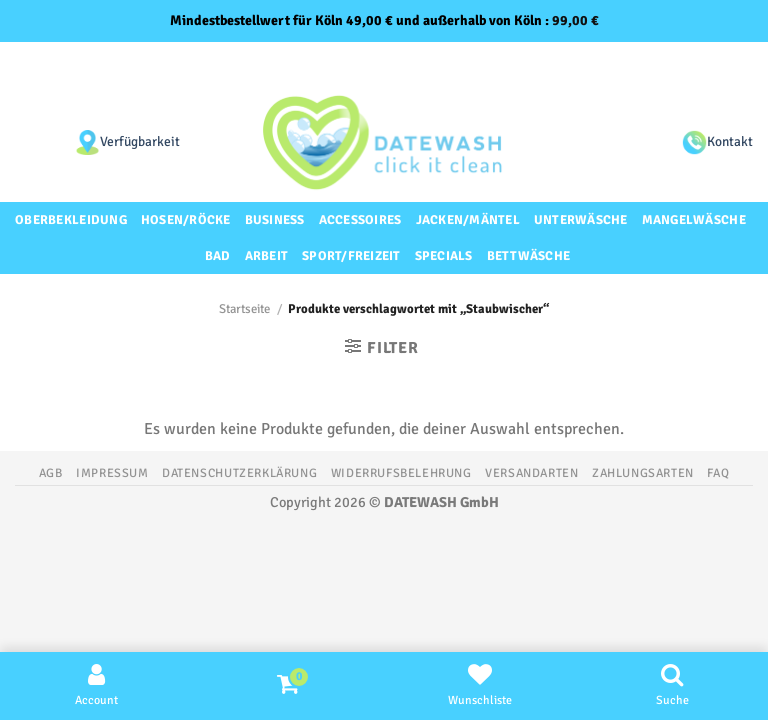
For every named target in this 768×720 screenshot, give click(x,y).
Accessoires (360, 220)
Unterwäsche (581, 220)
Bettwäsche (529, 256)
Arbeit (267, 256)
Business (275, 220)
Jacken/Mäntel (468, 220)
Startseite (244, 309)
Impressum (112, 473)
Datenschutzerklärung (239, 473)
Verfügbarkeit (140, 141)
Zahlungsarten (643, 473)
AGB (51, 473)
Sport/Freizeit (351, 256)
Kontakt (730, 141)
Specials (444, 256)
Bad (218, 256)
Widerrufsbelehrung (401, 473)
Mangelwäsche (694, 220)
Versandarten (531, 473)
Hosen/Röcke (186, 220)
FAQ (718, 473)
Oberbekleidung (71, 220)
